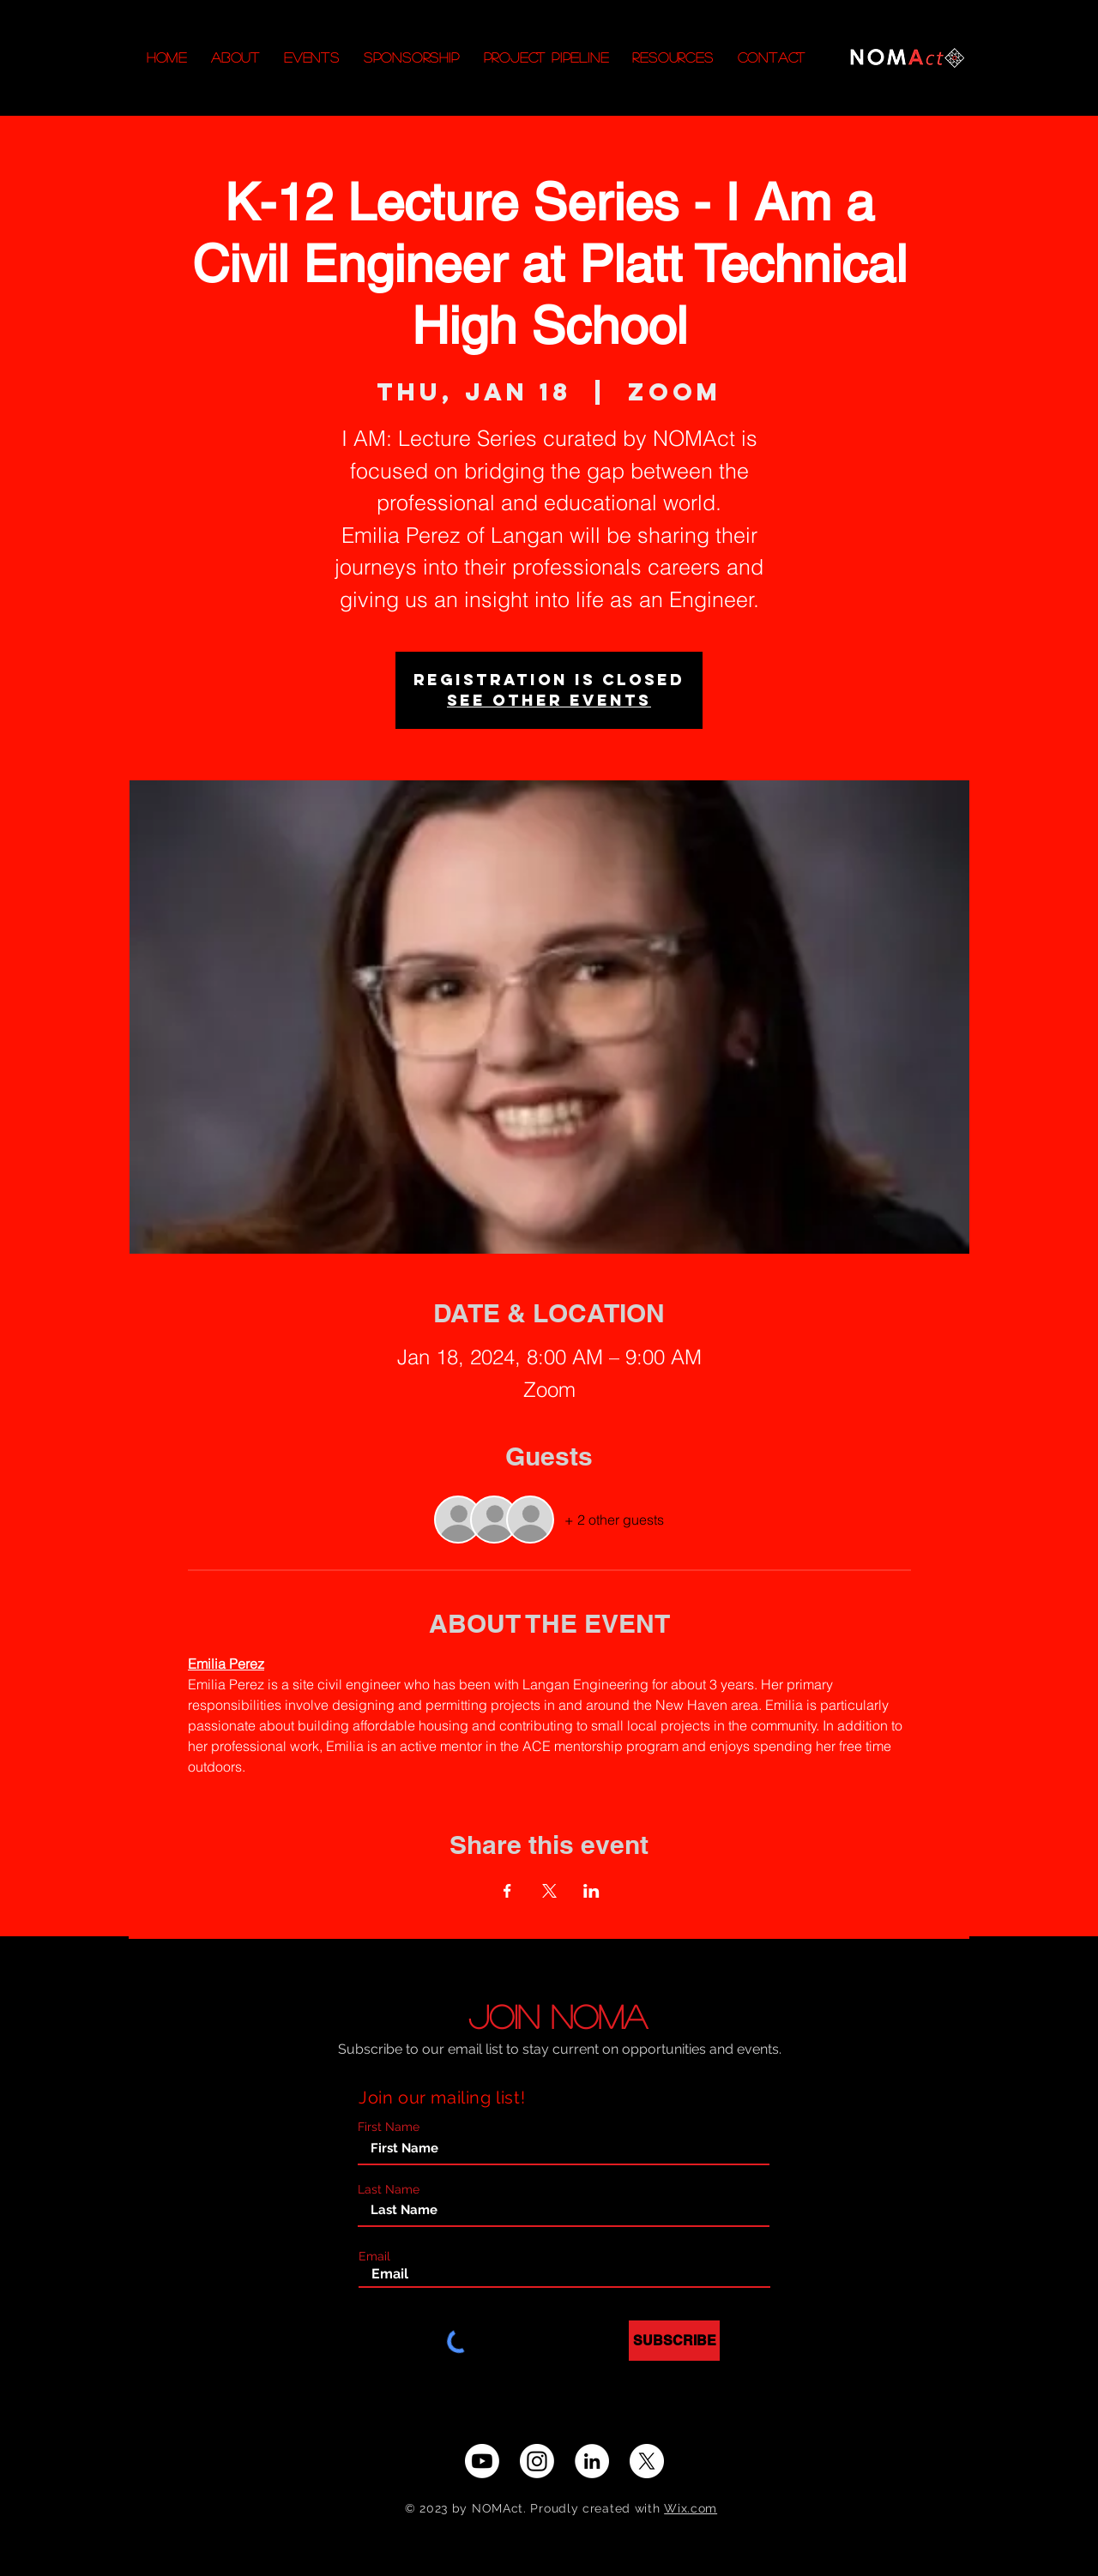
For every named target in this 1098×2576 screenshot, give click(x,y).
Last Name (388, 2189)
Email (374, 2256)
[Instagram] (537, 2461)
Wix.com (690, 2508)
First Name (388, 2127)
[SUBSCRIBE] (674, 2340)
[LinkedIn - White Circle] (592, 2461)
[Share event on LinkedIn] (591, 1891)
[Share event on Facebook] (507, 1891)
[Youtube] (482, 2461)
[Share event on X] (549, 1891)
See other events (549, 700)
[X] (647, 2461)
